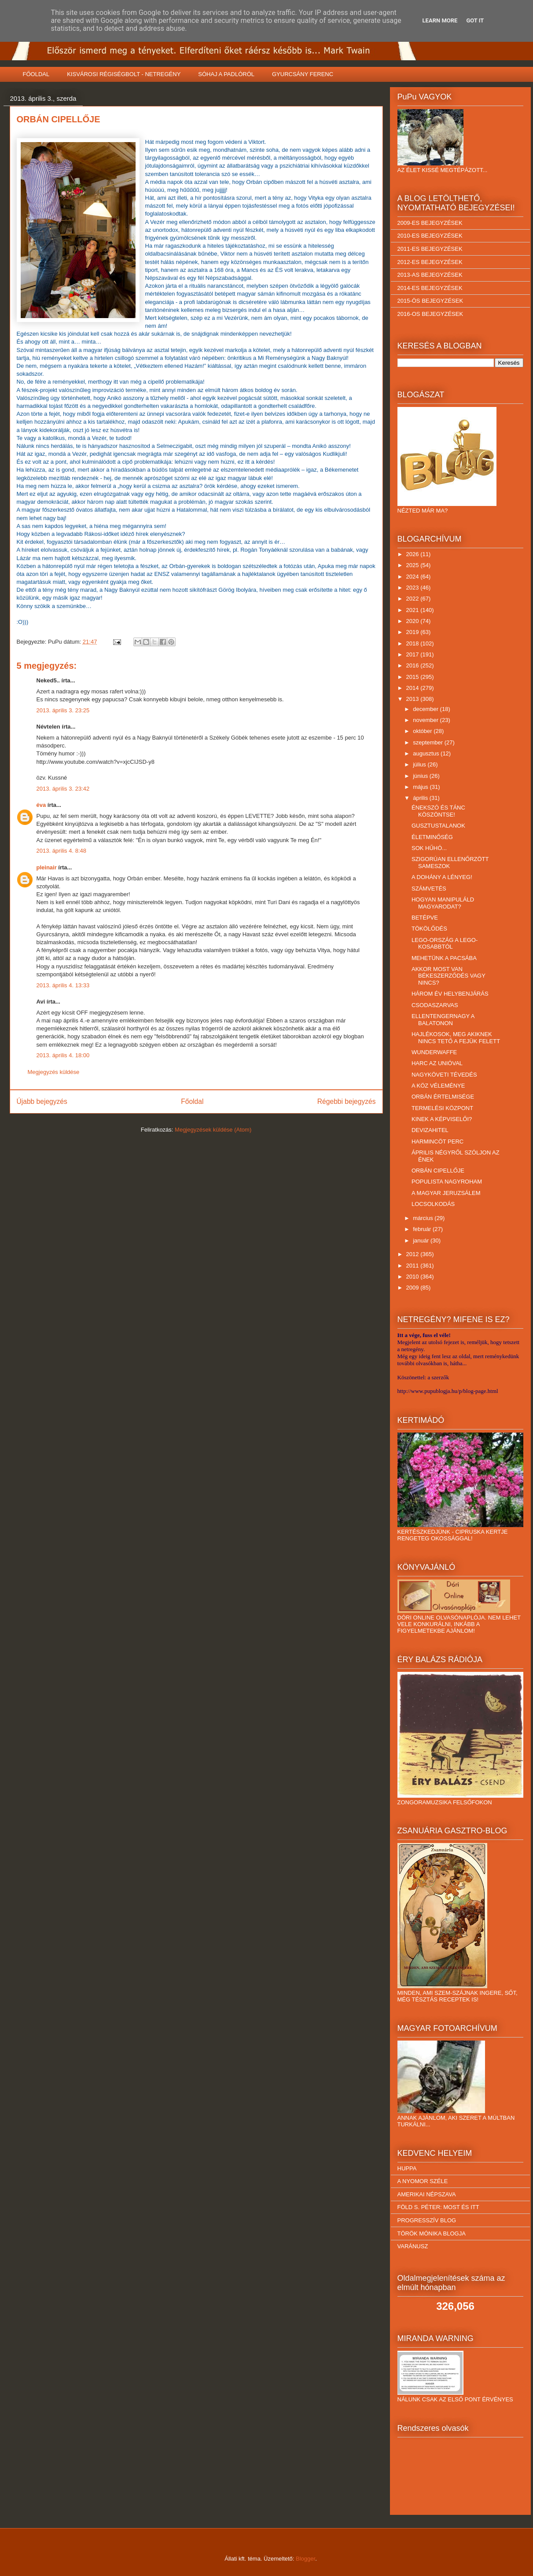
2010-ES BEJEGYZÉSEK (430, 235)
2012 (413, 1254)
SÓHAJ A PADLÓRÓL (226, 74)
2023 (413, 587)
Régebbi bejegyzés (346, 1101)
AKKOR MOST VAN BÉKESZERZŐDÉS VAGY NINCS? (448, 976)
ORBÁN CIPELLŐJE (438, 1170)
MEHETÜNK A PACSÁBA (444, 958)
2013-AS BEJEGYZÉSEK (430, 274)
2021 (413, 610)
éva (41, 805)
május (421, 787)
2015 (413, 677)
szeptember (429, 742)
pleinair (47, 867)
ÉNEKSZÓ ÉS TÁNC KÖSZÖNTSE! (438, 811)
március (423, 1218)
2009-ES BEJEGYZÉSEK (430, 223)
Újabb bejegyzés (42, 1101)
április (421, 798)
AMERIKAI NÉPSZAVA (426, 2194)
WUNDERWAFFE (434, 1052)
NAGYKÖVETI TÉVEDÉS (444, 1074)
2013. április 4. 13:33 (63, 985)
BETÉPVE (425, 917)
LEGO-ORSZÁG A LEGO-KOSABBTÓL (445, 943)
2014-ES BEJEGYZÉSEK (430, 288)
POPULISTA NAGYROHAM (447, 1181)
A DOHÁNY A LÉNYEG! (442, 877)
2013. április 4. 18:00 (63, 1055)
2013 (413, 699)
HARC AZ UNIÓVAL (437, 1063)
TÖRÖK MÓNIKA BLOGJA (431, 2233)
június (421, 776)
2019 (413, 632)
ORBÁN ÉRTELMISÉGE (443, 1096)
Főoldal (192, 1101)
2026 (413, 554)
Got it (475, 20)
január (421, 1240)
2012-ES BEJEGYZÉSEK (430, 262)
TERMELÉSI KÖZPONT (442, 1108)
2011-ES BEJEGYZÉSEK (430, 249)
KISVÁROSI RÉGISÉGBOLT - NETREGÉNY (123, 74)
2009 (413, 1287)
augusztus (427, 753)
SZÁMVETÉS (429, 888)
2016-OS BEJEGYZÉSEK (430, 314)
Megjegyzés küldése (54, 1072)
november (426, 720)
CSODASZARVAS (435, 1005)
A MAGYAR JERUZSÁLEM (446, 1193)
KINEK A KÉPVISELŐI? (442, 1119)
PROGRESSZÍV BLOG (426, 2220)
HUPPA (407, 2168)
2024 (413, 576)
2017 (413, 654)
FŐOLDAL (36, 74)
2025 (413, 565)
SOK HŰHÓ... (429, 848)
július (420, 764)
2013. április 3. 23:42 (63, 788)
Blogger (305, 2558)
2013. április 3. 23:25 (63, 710)
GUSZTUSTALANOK (438, 825)
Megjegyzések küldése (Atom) (213, 1129)
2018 (413, 643)
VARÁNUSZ (412, 2246)
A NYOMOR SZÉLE (422, 2181)
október (423, 731)
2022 (413, 598)
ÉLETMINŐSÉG (432, 837)
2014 (413, 688)
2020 (413, 621)
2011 (413, 1265)
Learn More (440, 20)
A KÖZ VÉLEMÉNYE (438, 1085)
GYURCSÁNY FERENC (302, 74)
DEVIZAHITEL (430, 1130)
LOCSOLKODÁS (433, 1204)
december (426, 709)
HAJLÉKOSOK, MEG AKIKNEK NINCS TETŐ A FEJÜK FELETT (456, 1037)
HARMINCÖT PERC (437, 1141)
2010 (413, 1276)
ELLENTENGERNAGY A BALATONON (443, 1019)
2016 (413, 665)
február (423, 1229)
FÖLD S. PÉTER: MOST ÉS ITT (438, 2207)
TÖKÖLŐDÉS (429, 928)
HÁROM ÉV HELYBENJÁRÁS (450, 993)
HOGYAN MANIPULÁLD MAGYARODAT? (443, 903)
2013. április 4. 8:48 (61, 850)
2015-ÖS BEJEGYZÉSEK (430, 300)
